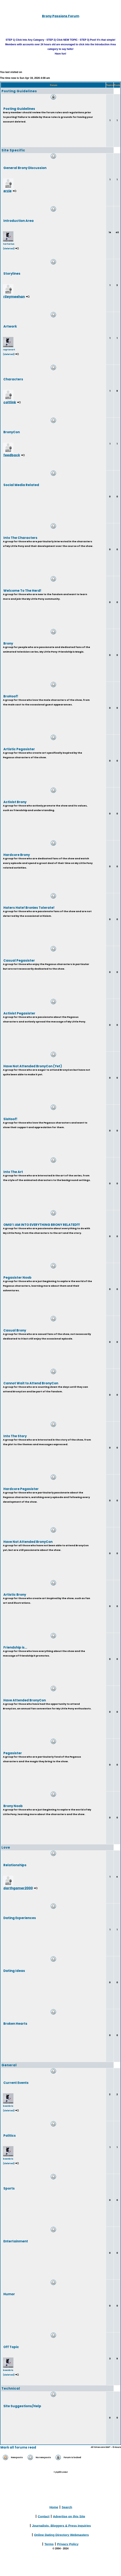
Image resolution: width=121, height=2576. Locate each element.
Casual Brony (14, 1330)
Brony (8, 643)
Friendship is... (15, 1647)
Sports (9, 2188)
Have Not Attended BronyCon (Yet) (32, 1066)
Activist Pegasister (19, 1013)
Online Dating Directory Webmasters (61, 2534)
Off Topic (11, 2347)
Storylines (11, 273)
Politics (9, 2135)
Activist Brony (14, 802)
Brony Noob (13, 1806)
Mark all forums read (18, 2447)
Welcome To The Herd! (22, 590)
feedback (11, 455)
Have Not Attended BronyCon (28, 1541)
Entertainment (15, 2241)
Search (67, 2507)
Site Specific (13, 150)
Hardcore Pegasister (21, 1488)
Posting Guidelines (19, 91)
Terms (49, 2544)
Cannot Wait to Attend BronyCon (30, 1383)
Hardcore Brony (16, 854)
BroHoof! (10, 696)
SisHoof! (10, 1119)
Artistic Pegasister (19, 749)
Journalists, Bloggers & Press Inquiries (61, 2525)
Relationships (14, 1865)
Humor (9, 2294)
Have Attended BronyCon (24, 1700)
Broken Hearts (15, 2023)
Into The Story (15, 1436)
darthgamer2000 (18, 1888)
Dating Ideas (14, 1970)
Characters (13, 379)
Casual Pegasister (19, 960)
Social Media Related (21, 484)
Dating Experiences (19, 1917)
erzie (7, 191)
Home (53, 2507)
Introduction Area (18, 220)
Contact (44, 2516)
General (9, 2065)
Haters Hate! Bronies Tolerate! (28, 907)
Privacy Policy (68, 2544)
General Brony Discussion (24, 167)
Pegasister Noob (17, 1277)
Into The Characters (20, 537)
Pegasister (12, 1753)
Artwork (10, 326)
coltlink (9, 402)
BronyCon (11, 432)
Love (5, 1847)
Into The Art (13, 1171)
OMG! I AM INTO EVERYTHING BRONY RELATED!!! (41, 1224)
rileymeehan (14, 296)
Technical (10, 2388)
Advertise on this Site (69, 2516)
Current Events (16, 2082)
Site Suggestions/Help (22, 2406)
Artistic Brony (14, 1594)
